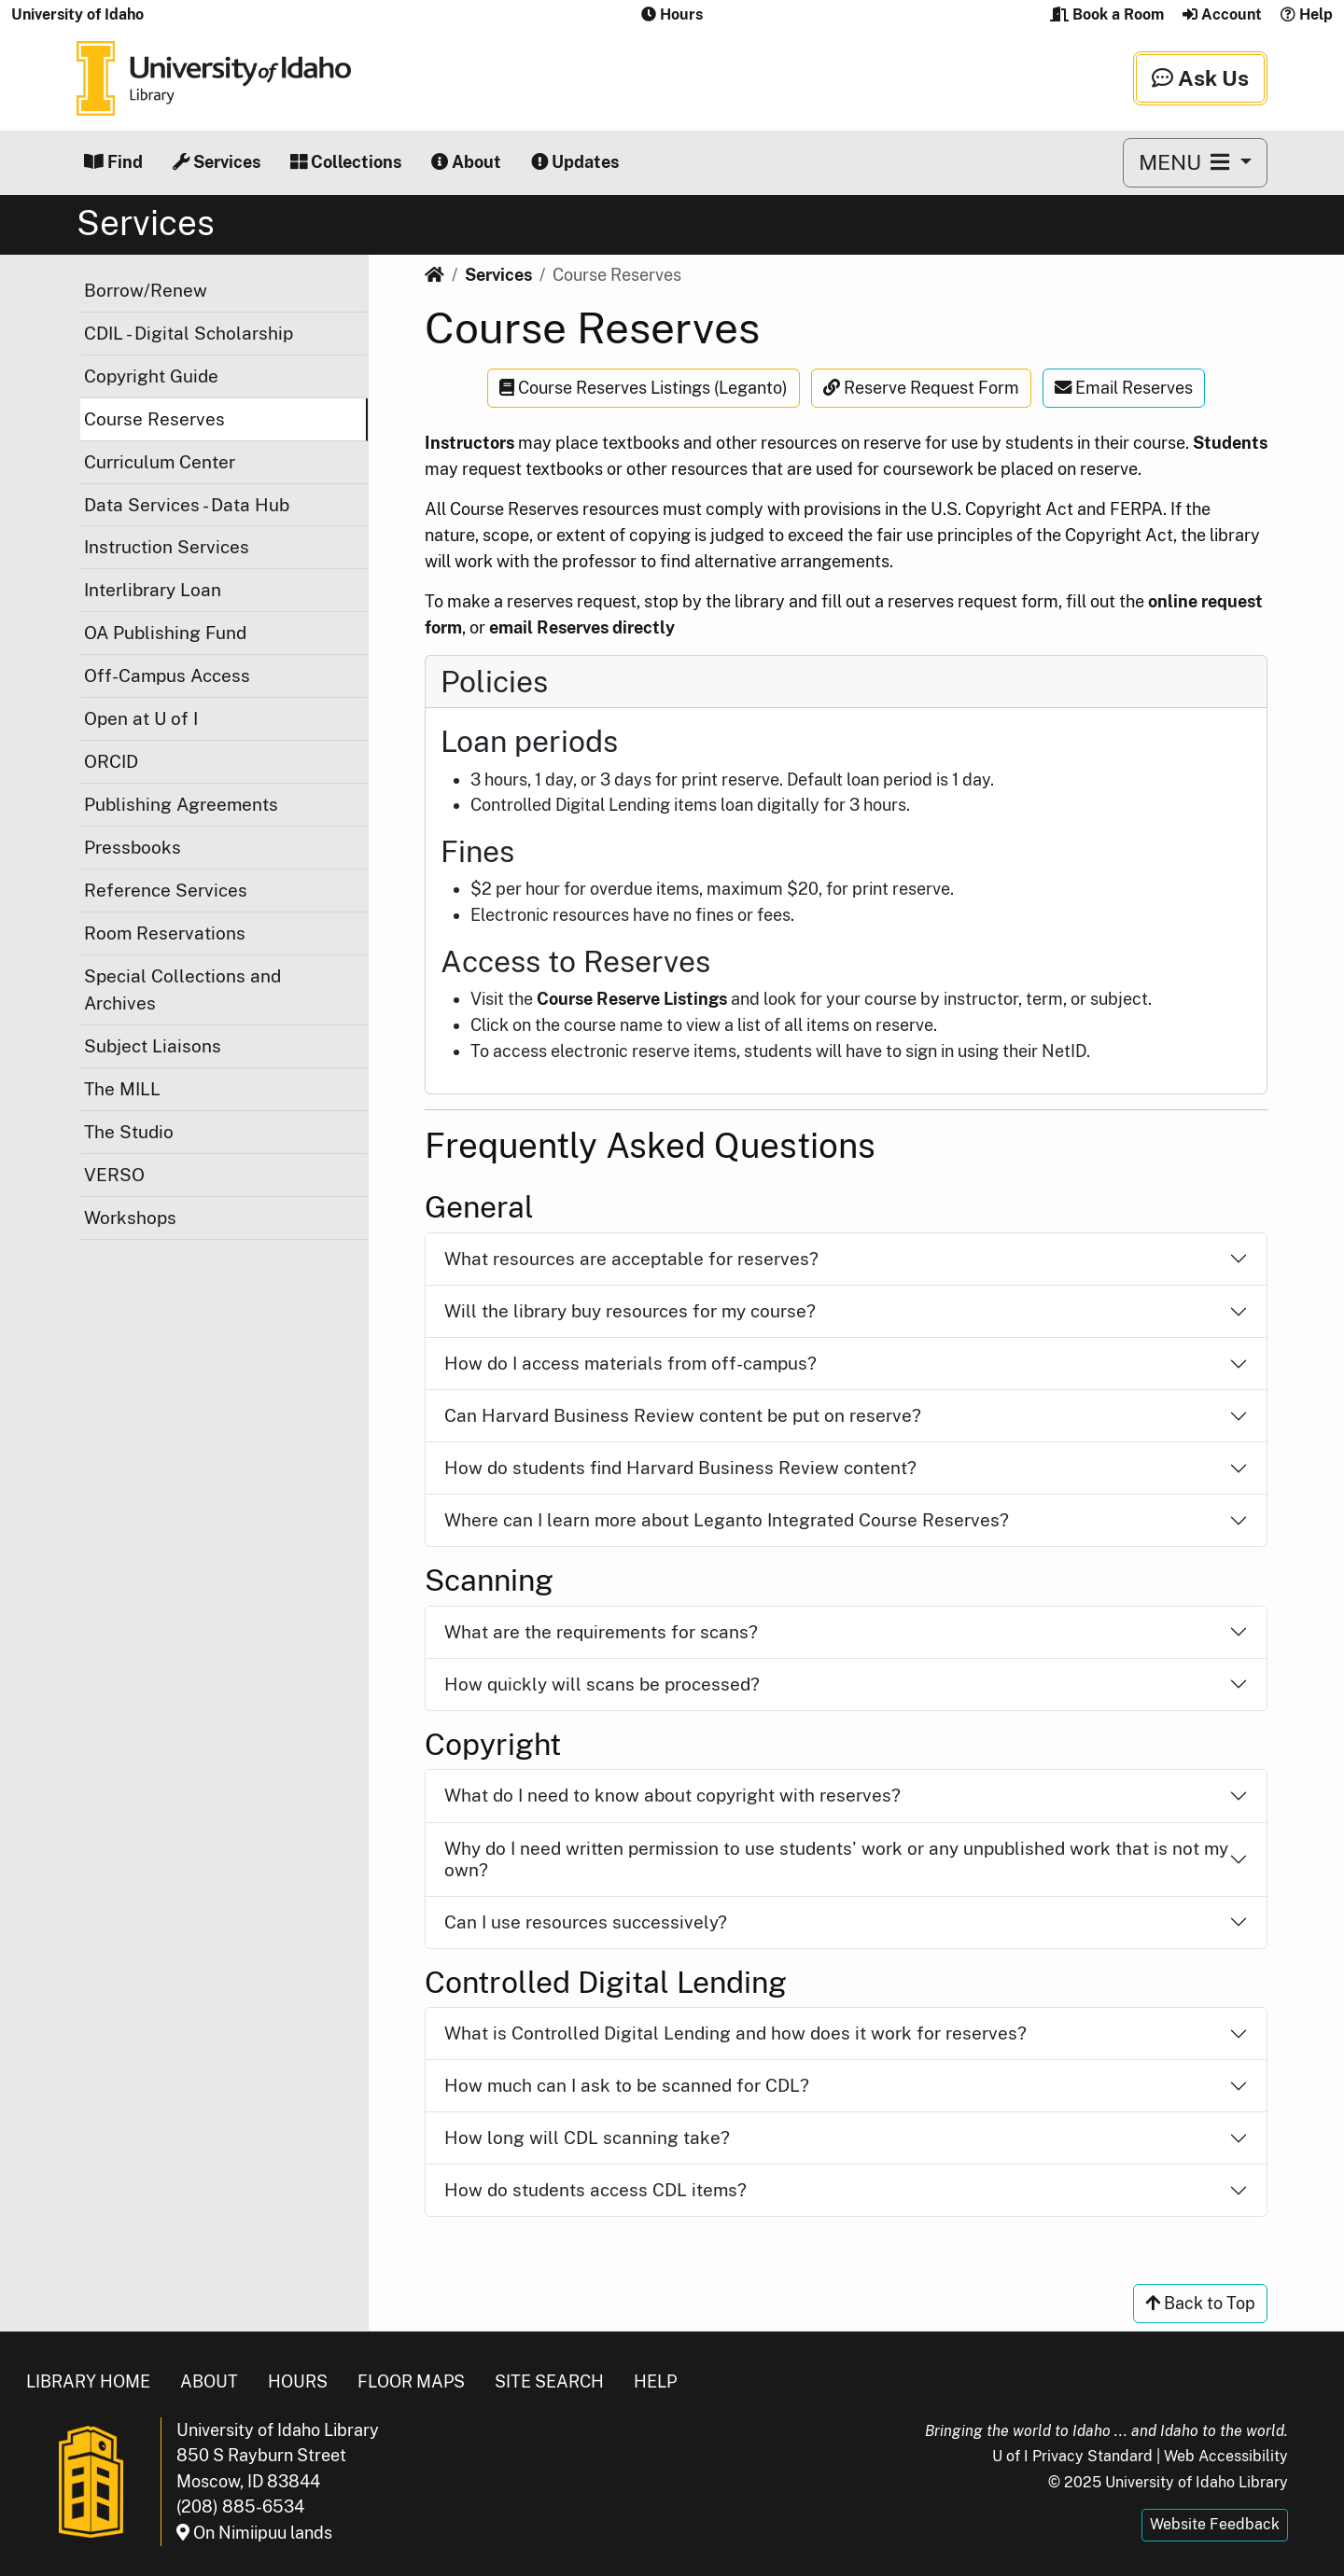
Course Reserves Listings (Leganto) (643, 387)
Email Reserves (1124, 387)
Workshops (130, 1217)
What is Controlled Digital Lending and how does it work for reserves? (735, 2033)
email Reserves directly (582, 627)
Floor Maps (411, 2381)
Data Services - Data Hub (186, 504)
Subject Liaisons (152, 1046)
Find (113, 162)
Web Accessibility (1226, 2456)
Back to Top (1200, 2303)
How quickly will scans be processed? (602, 1684)
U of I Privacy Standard (1072, 2456)
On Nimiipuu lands (254, 2532)
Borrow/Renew (145, 290)
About (466, 162)
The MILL (122, 1089)
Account (1222, 14)
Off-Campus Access (167, 675)
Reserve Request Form (921, 387)
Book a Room (1107, 14)
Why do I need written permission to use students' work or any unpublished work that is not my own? (836, 1859)
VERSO (114, 1174)
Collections (345, 162)
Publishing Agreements (181, 804)
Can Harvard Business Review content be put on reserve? (682, 1415)
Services (216, 162)
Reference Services (165, 890)
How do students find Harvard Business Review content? (680, 1467)
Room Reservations (164, 933)
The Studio (129, 1131)
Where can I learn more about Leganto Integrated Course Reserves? (726, 1520)
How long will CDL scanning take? (587, 2137)
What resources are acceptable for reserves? (631, 1258)
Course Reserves (154, 419)
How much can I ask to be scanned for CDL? (626, 2085)
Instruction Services (166, 546)
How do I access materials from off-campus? (630, 1363)
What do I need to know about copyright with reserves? (672, 1795)
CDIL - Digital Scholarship (188, 333)
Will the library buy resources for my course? (630, 1311)
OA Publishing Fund (165, 632)
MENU (1187, 161)
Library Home (88, 2381)
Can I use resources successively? (585, 1922)
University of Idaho (77, 14)
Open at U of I (141, 718)
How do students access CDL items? (595, 2189)
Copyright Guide (151, 376)
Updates (575, 162)
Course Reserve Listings (632, 999)
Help (1307, 14)
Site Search (549, 2381)
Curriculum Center (159, 462)
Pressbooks (132, 847)
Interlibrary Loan (152, 589)
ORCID (111, 761)
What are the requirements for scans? (601, 1632)
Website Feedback (1215, 2524)
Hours (298, 2381)
